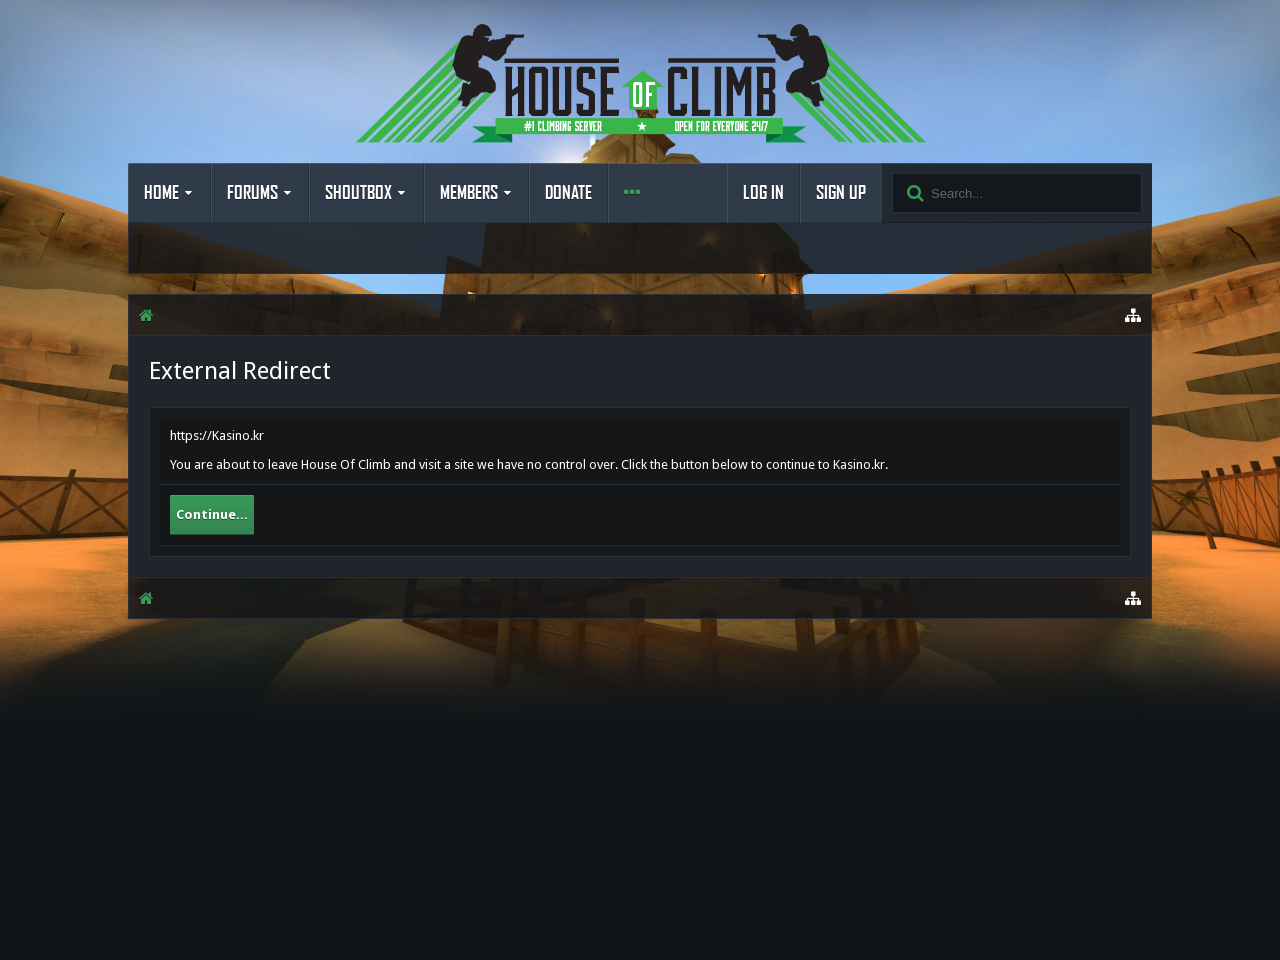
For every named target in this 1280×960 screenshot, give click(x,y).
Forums (252, 193)
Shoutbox (358, 193)
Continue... (212, 514)
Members (469, 193)
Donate (568, 193)
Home (161, 193)
